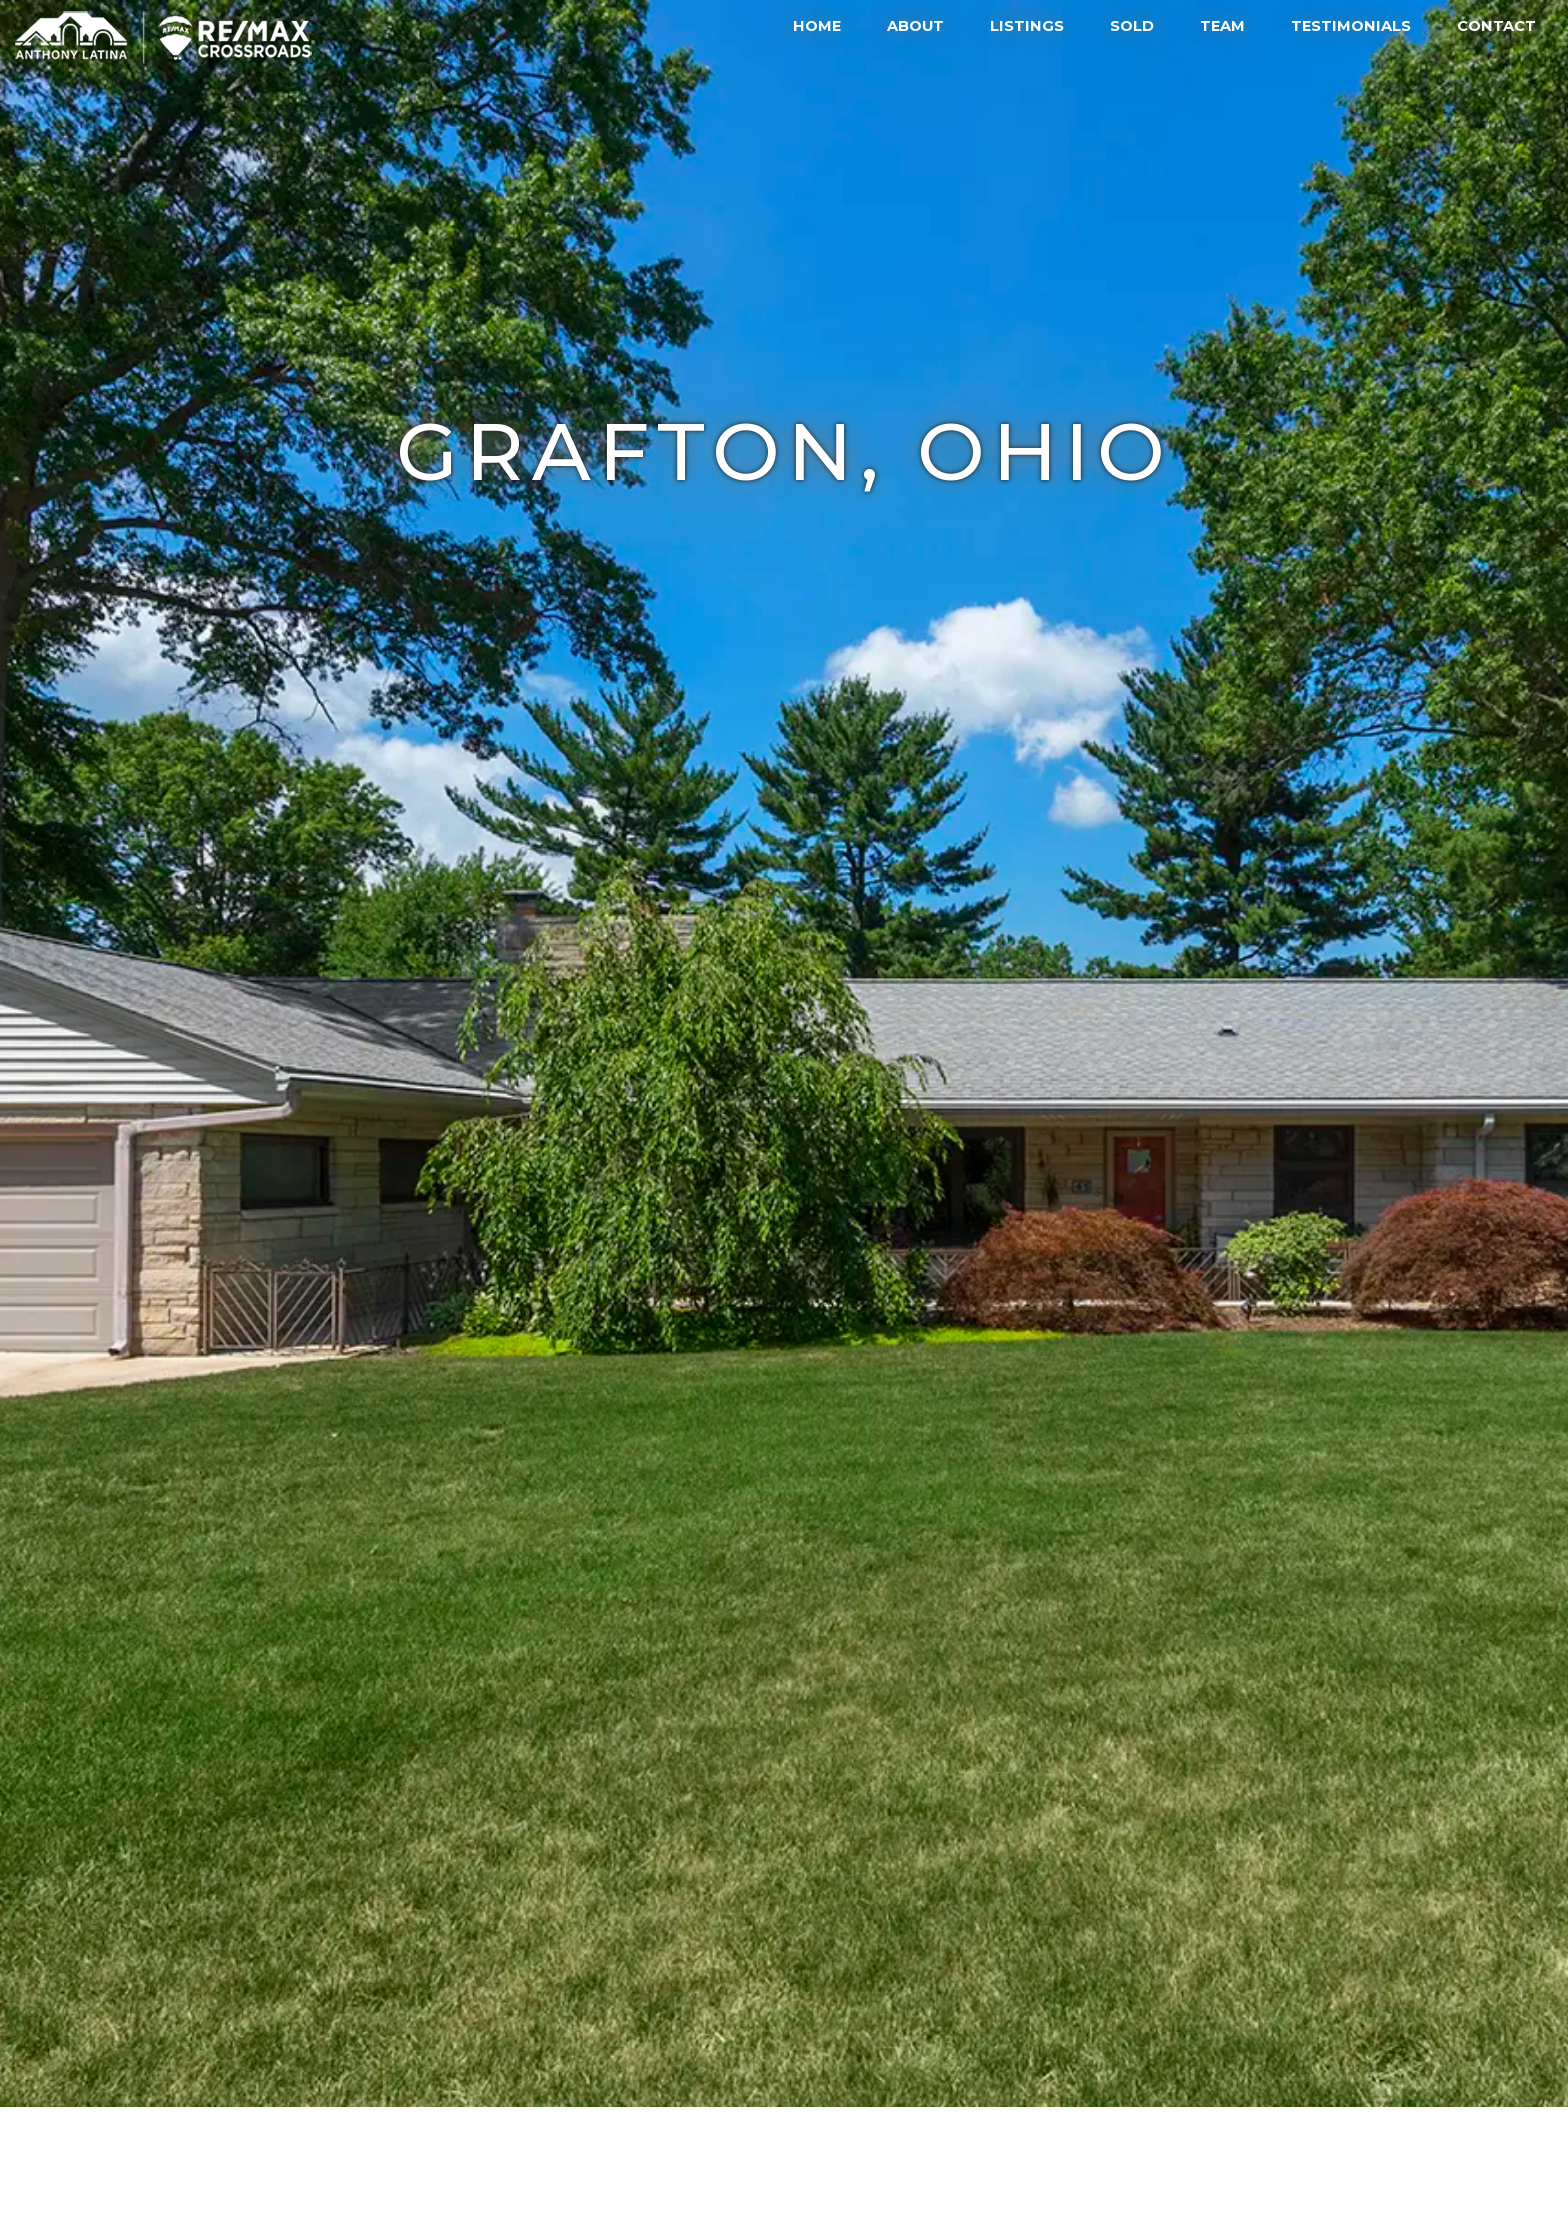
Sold (1132, 26)
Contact (1496, 26)
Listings (1027, 26)
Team (1222, 26)
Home (817, 26)
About (915, 26)
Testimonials (1351, 26)
